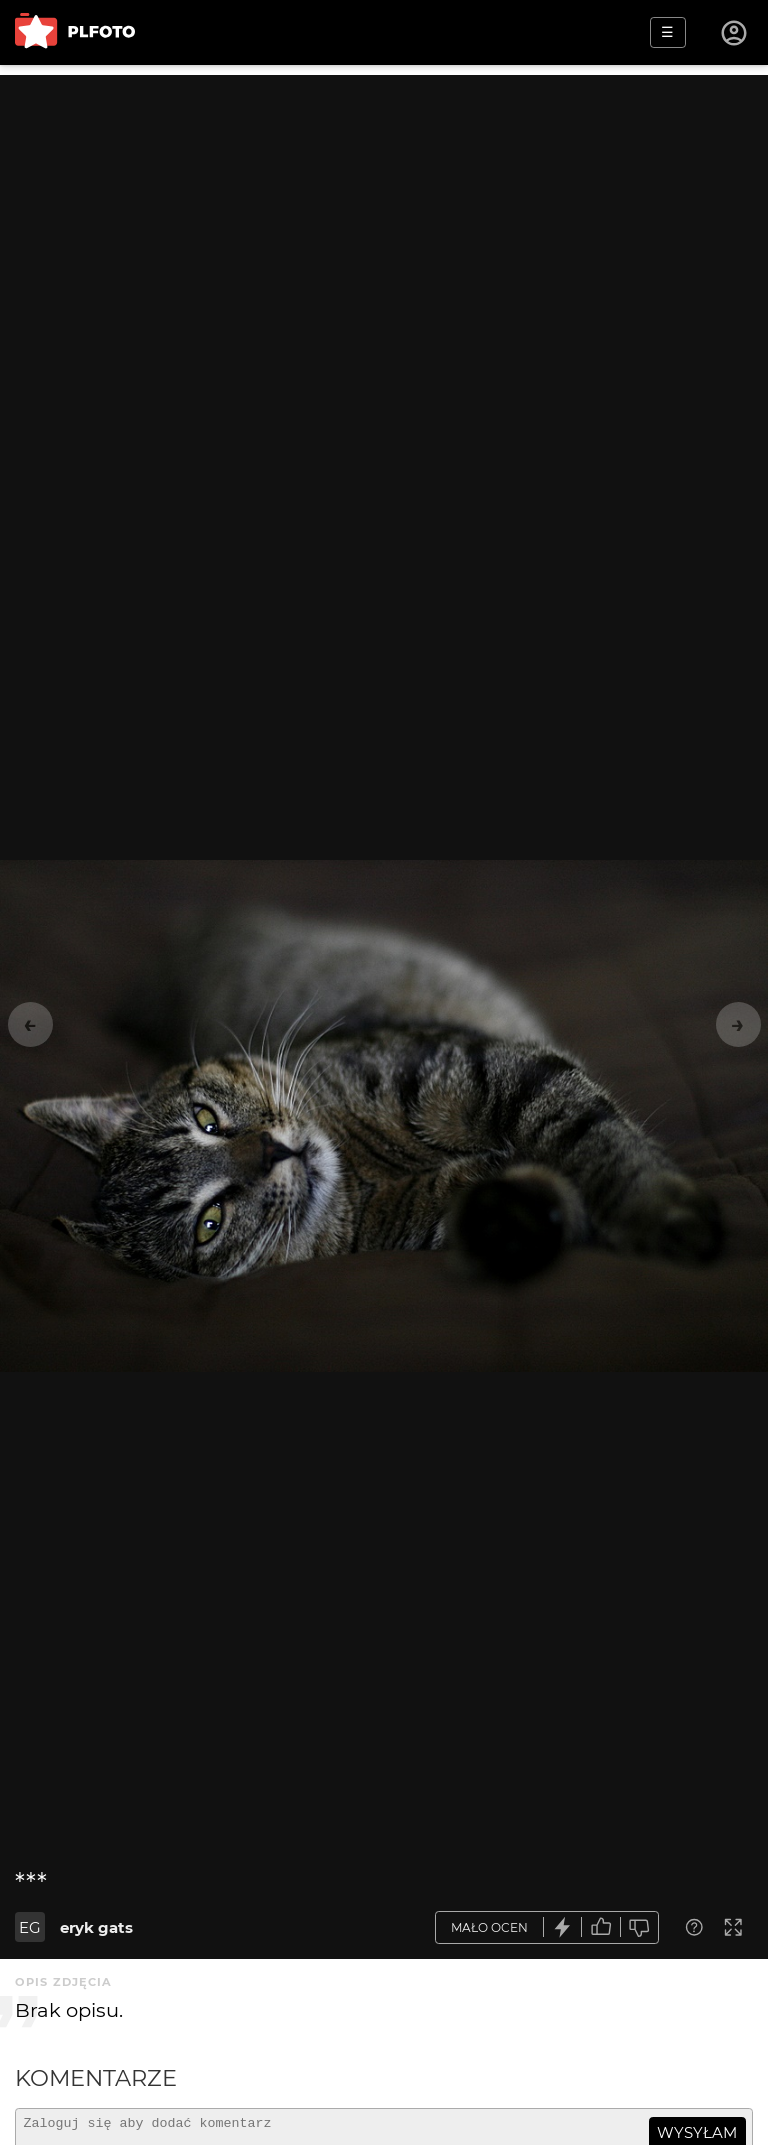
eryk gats (96, 1927)
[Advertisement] (384, 215)
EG (30, 1927)
